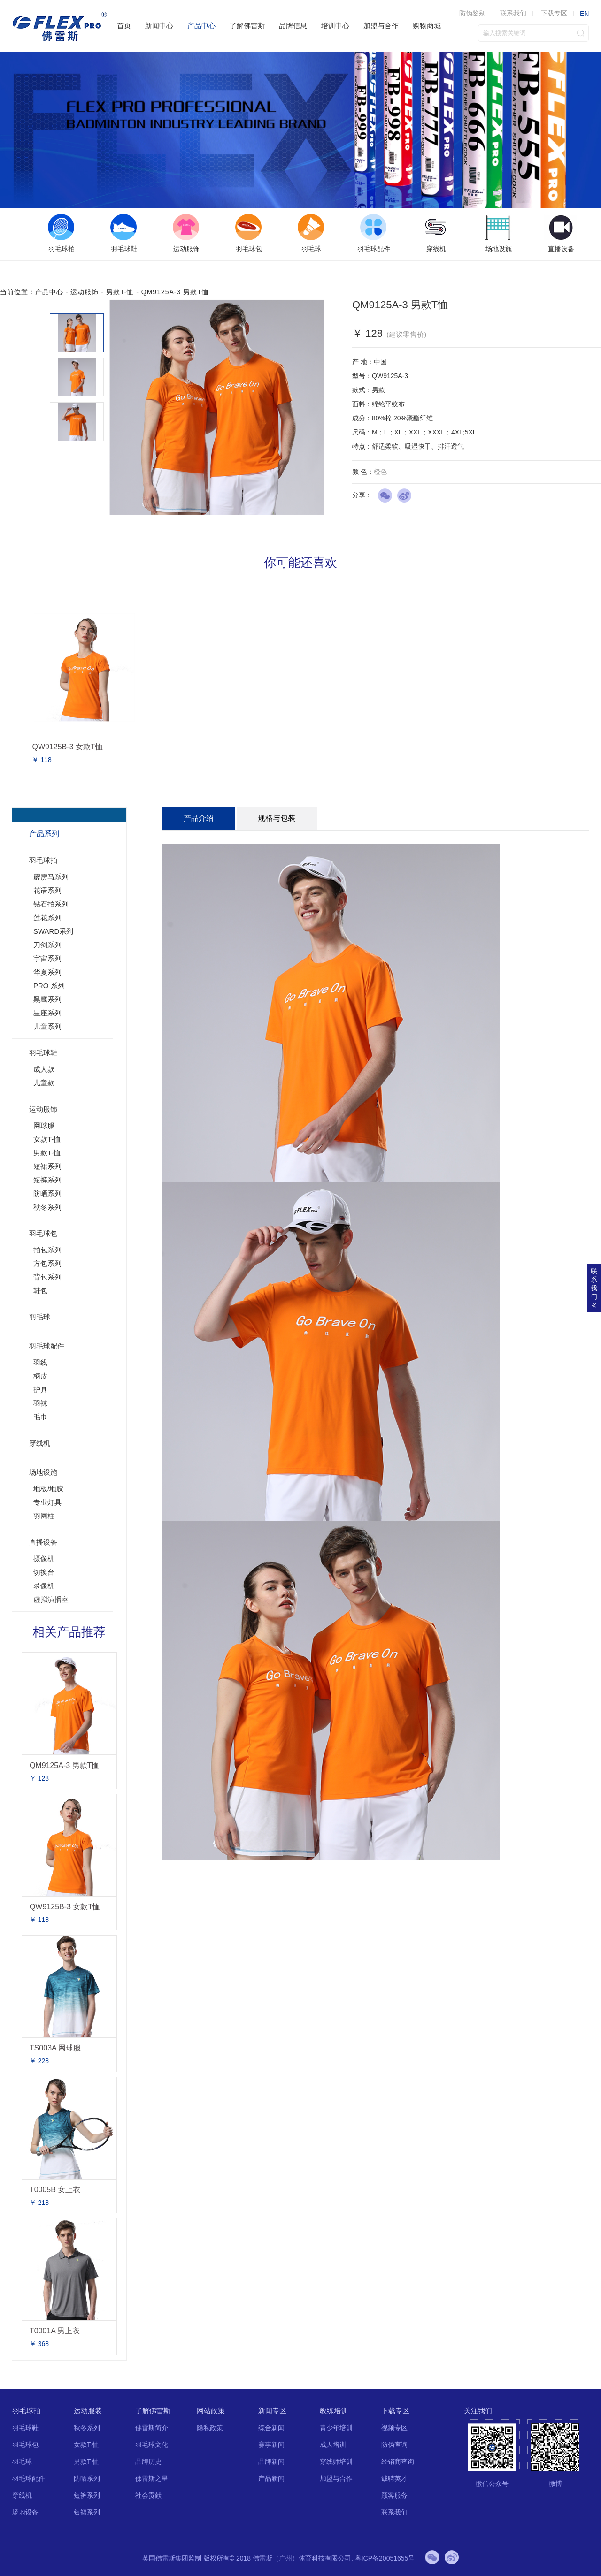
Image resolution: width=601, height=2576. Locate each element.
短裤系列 (47, 1180)
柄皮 (40, 1376)
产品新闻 (271, 2478)
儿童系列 (47, 1026)
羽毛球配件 (46, 1346)
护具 (40, 1390)
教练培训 (334, 2411)
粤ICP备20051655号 (385, 2558)
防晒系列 (47, 1193)
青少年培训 (336, 2427)
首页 (124, 26)
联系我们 (513, 13)
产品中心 (201, 26)
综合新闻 (271, 2427)
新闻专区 (272, 2411)
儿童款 (43, 1083)
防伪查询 (394, 2444)
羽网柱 (43, 1516)
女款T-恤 (47, 1139)
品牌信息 (293, 26)
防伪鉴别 (472, 13)
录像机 (43, 1586)
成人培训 (333, 2444)
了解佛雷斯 (247, 26)
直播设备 (43, 1542)
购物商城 (427, 26)
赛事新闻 (271, 2444)
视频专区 (394, 2427)
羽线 (40, 1362)
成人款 (43, 1069)
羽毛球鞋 (43, 1053)
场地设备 (25, 2512)
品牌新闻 (271, 2461)
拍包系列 (47, 1250)
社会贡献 (148, 2495)
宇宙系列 (47, 958)
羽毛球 (39, 1317)
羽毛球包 (43, 1233)
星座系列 (47, 1013)
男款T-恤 (120, 292)
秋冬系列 (47, 1207)
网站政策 (211, 2411)
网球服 (43, 1125)
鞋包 (40, 1291)
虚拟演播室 (51, 1599)
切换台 (43, 1572)
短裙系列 (47, 1166)
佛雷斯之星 (151, 2478)
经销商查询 (397, 2461)
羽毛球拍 (43, 860)
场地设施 (43, 1472)
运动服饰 (84, 292)
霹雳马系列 (51, 877)
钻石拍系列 (51, 904)
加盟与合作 (381, 26)
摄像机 (43, 1558)
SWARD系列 (53, 931)
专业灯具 (47, 1502)
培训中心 (335, 26)
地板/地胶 (48, 1489)
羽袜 (40, 1403)
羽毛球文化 (151, 2444)
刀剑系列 (47, 945)
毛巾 (40, 1417)
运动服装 (88, 2411)
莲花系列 (47, 918)
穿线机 (39, 1443)
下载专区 (554, 13)
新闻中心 (159, 26)
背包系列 (47, 1277)
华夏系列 (47, 972)
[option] (61, 234)
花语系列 (47, 890)
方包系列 (47, 1263)
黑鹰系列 (47, 999)
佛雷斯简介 (151, 2427)
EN (584, 13)
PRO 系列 (49, 986)
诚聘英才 (394, 2478)
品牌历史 (148, 2461)
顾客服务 (394, 2495)
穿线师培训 (336, 2461)
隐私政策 (210, 2427)
